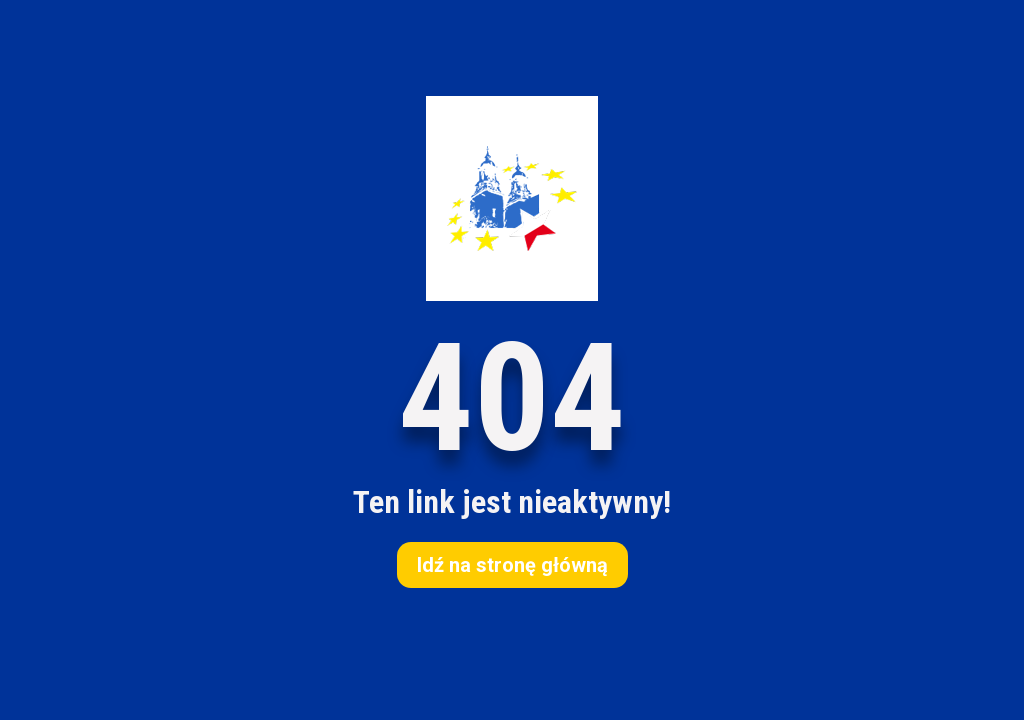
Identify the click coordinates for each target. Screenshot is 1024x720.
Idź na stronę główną (512, 565)
